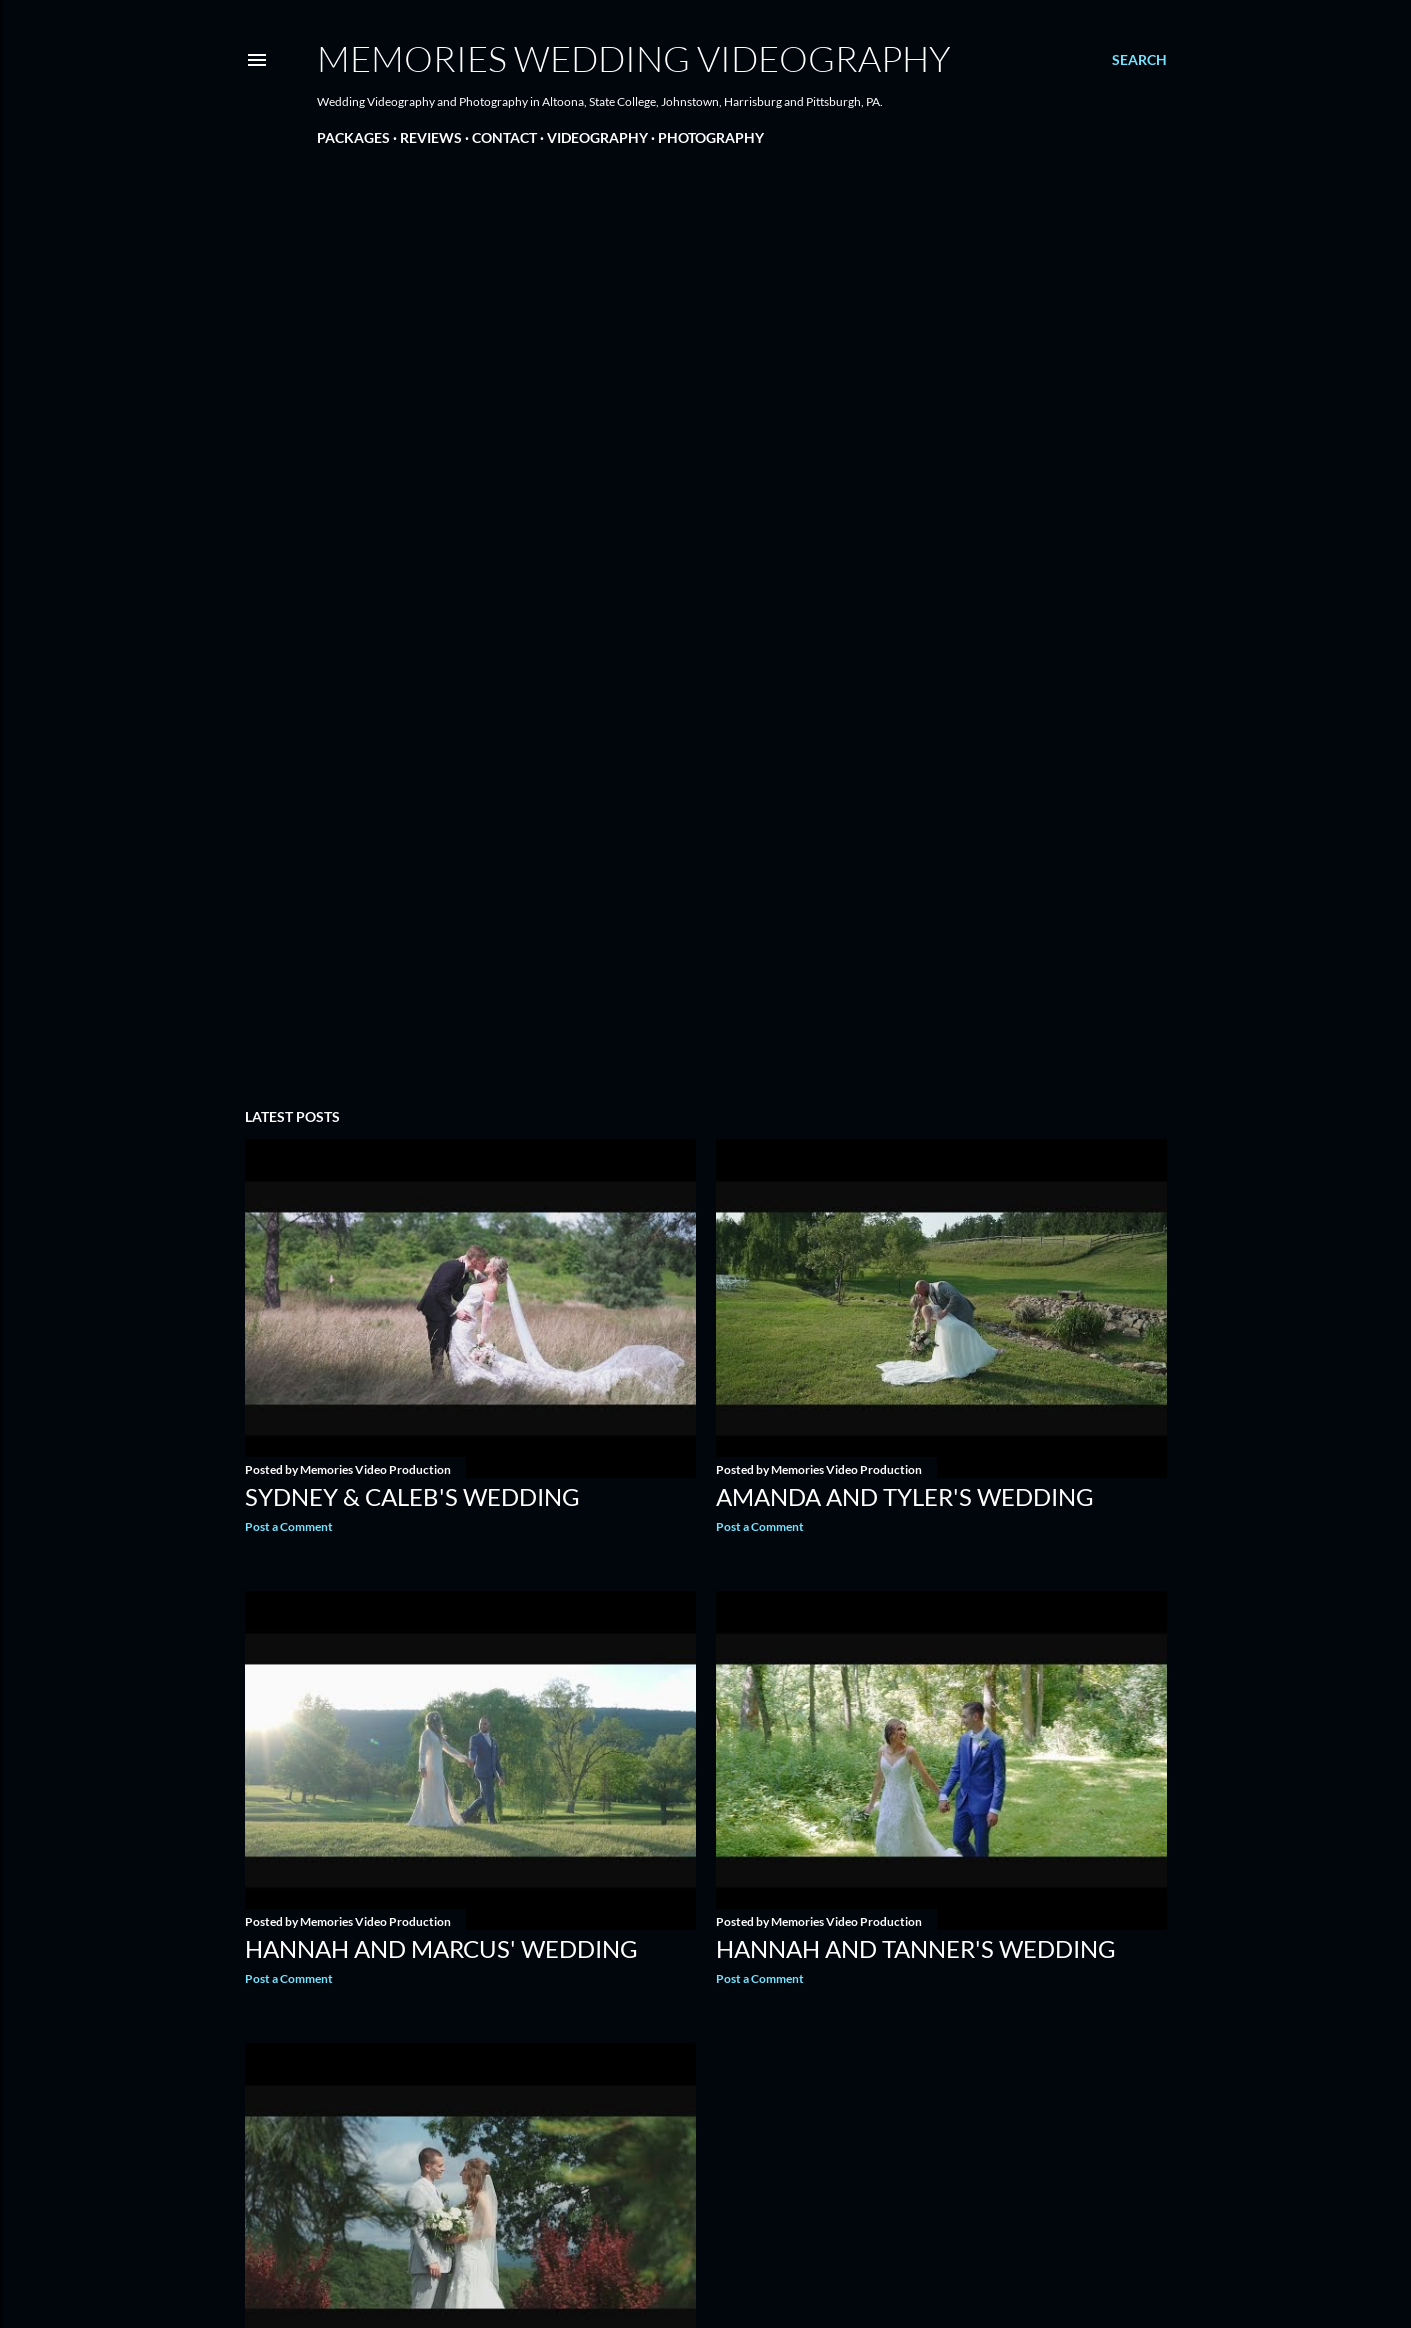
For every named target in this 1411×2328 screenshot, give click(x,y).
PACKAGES (353, 137)
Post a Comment (289, 1526)
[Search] (1139, 60)
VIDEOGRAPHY (597, 137)
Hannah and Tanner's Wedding (916, 1948)
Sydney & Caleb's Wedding (412, 1496)
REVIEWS (431, 137)
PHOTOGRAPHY (711, 137)
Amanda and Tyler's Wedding (905, 1496)
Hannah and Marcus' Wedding (441, 1948)
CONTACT (504, 137)
